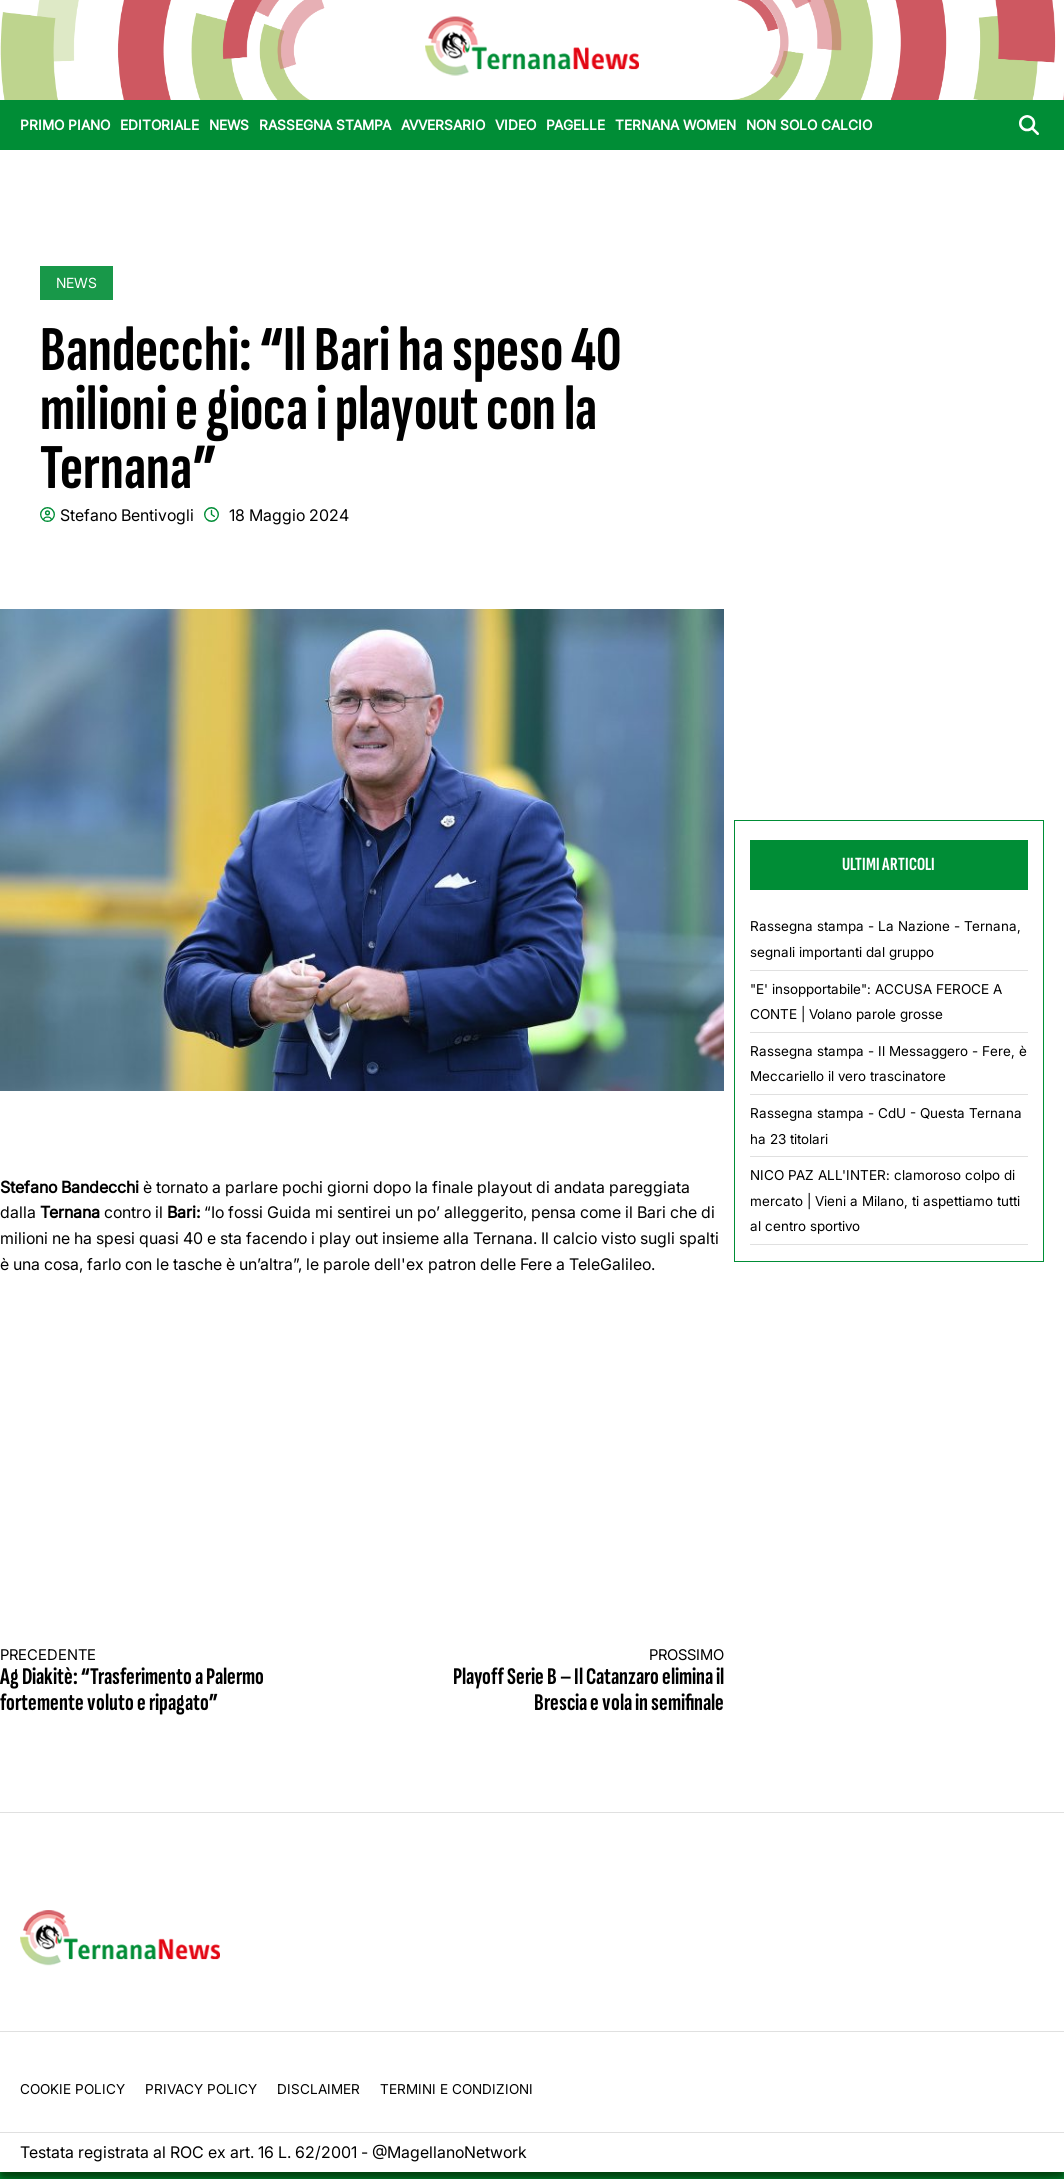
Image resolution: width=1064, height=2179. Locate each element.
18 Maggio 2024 (289, 515)
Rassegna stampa (325, 125)
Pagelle (575, 125)
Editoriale (159, 125)
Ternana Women (675, 125)
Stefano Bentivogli (127, 515)
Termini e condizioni (456, 2089)
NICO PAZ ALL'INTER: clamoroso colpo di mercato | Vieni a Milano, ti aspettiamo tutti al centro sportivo (885, 1200)
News (229, 125)
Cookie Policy (72, 2089)
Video (515, 125)
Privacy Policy (201, 2089)
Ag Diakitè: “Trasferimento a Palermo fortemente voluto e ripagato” (163, 1681)
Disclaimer (318, 2089)
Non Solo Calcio (809, 125)
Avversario (443, 125)
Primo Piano (65, 125)
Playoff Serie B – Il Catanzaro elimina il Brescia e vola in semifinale (561, 1681)
